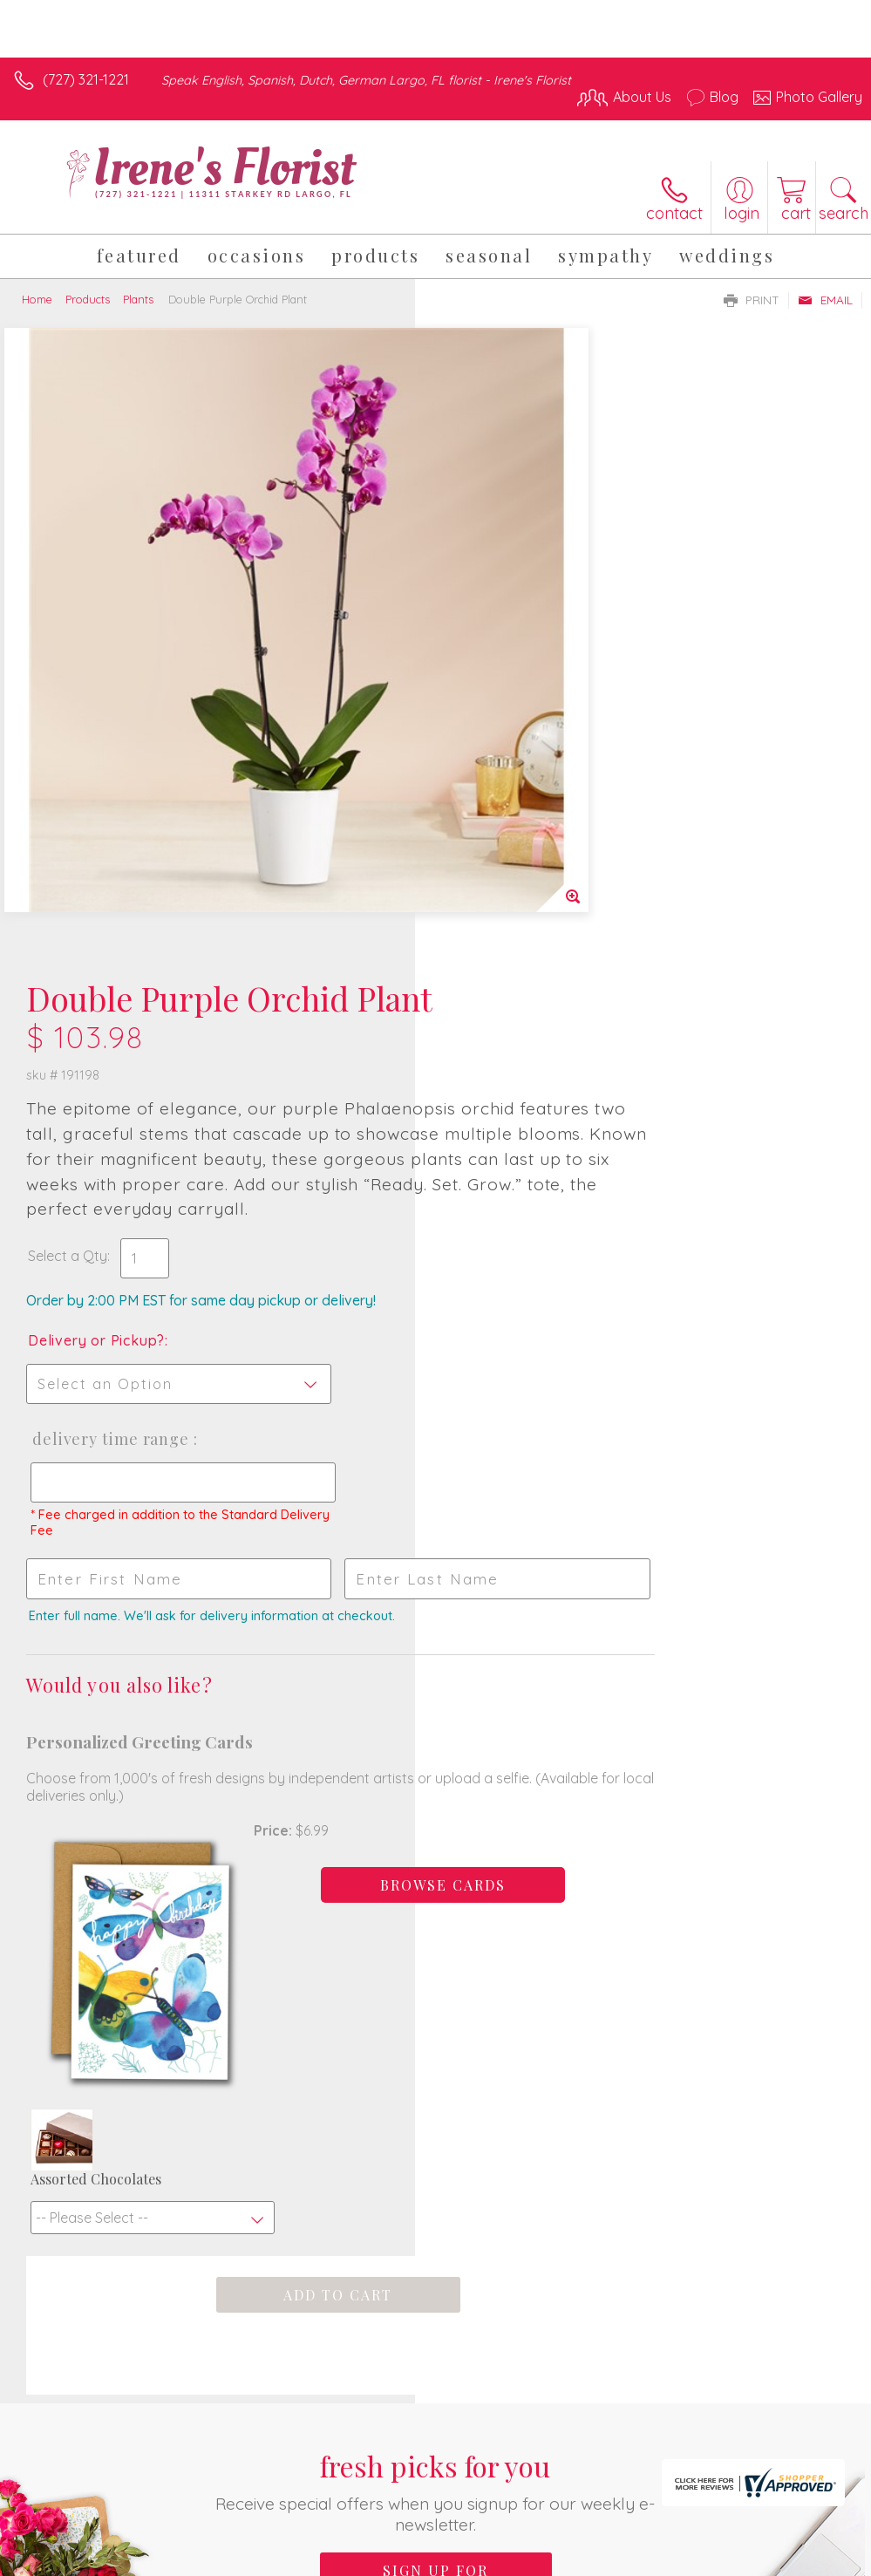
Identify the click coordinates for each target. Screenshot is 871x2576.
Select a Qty (482, 652)
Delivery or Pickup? (511, 737)
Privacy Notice (566, 2459)
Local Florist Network (690, 2459)
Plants (138, 299)
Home (37, 299)
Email (825, 300)
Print (751, 300)
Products (87, 299)
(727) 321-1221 (86, 79)
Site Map (798, 2459)
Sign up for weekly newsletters (436, 1882)
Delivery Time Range (523, 835)
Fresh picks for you (435, 1794)
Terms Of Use (463, 2459)
